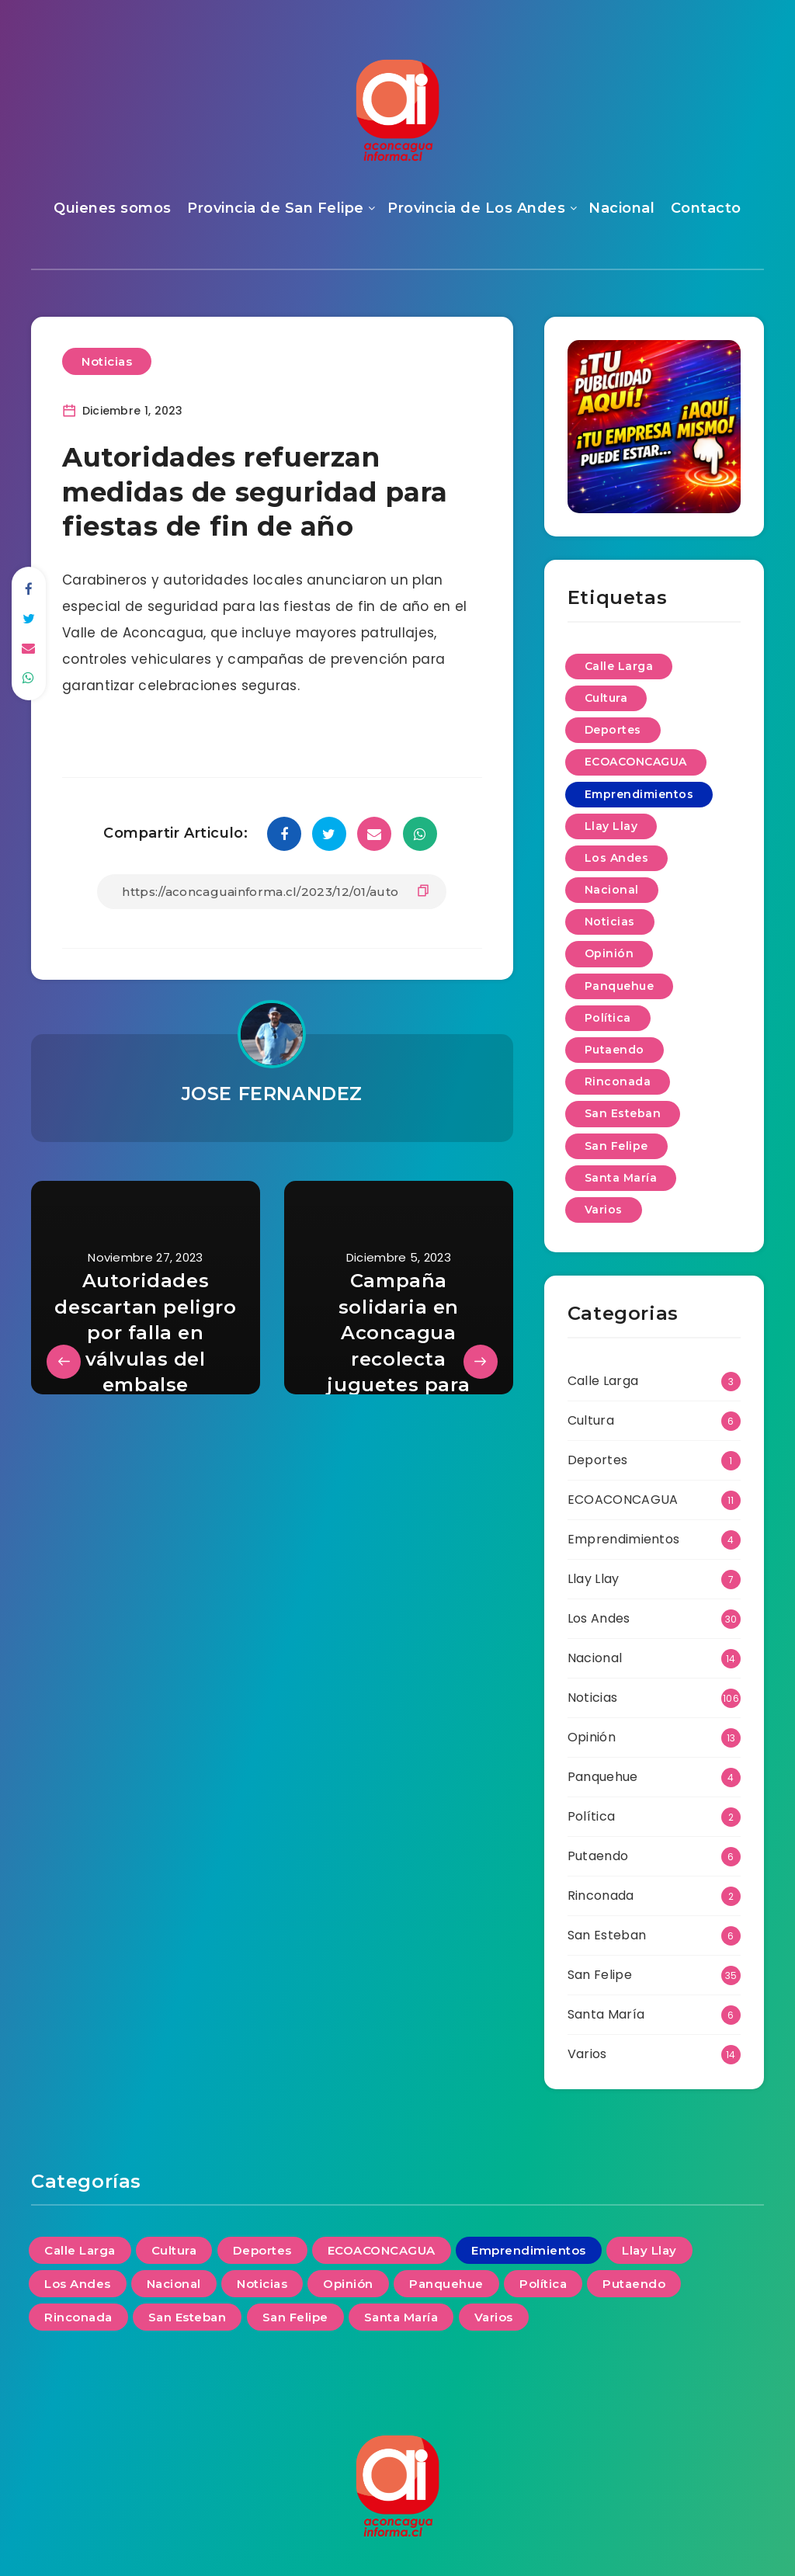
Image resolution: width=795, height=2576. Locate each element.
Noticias (107, 361)
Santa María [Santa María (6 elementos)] (621, 1178)
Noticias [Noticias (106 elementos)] (610, 922)
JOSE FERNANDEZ (272, 1093)
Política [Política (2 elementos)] (608, 1018)
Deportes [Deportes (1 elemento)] (613, 730)
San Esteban (607, 1935)
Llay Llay (594, 1579)
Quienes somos (113, 208)
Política (591, 1816)
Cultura (591, 1420)
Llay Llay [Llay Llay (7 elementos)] (611, 826)
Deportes (597, 1460)
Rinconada (601, 1895)
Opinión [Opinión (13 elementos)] (609, 953)
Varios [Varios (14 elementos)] (604, 1210)
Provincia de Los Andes (476, 208)
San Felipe (600, 1975)
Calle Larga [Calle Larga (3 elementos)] (619, 666)
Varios (587, 2054)
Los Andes (599, 1618)
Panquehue (603, 1777)
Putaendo (598, 1856)
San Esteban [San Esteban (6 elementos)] (623, 1113)
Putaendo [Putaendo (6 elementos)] (614, 1050)
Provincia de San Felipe (275, 208)
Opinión (592, 1737)
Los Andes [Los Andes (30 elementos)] (617, 858)
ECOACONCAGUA (623, 1499)
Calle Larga (603, 1381)
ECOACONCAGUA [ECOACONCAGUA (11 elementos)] (636, 762)
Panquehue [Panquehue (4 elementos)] (619, 986)
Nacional (621, 208)
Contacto (706, 208)
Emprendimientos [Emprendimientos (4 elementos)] (639, 794)
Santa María (606, 2014)
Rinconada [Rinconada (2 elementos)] (618, 1081)
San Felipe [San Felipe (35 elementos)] (616, 1146)
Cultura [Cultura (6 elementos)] (606, 698)
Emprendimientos (624, 1539)
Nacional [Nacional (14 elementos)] (612, 890)
